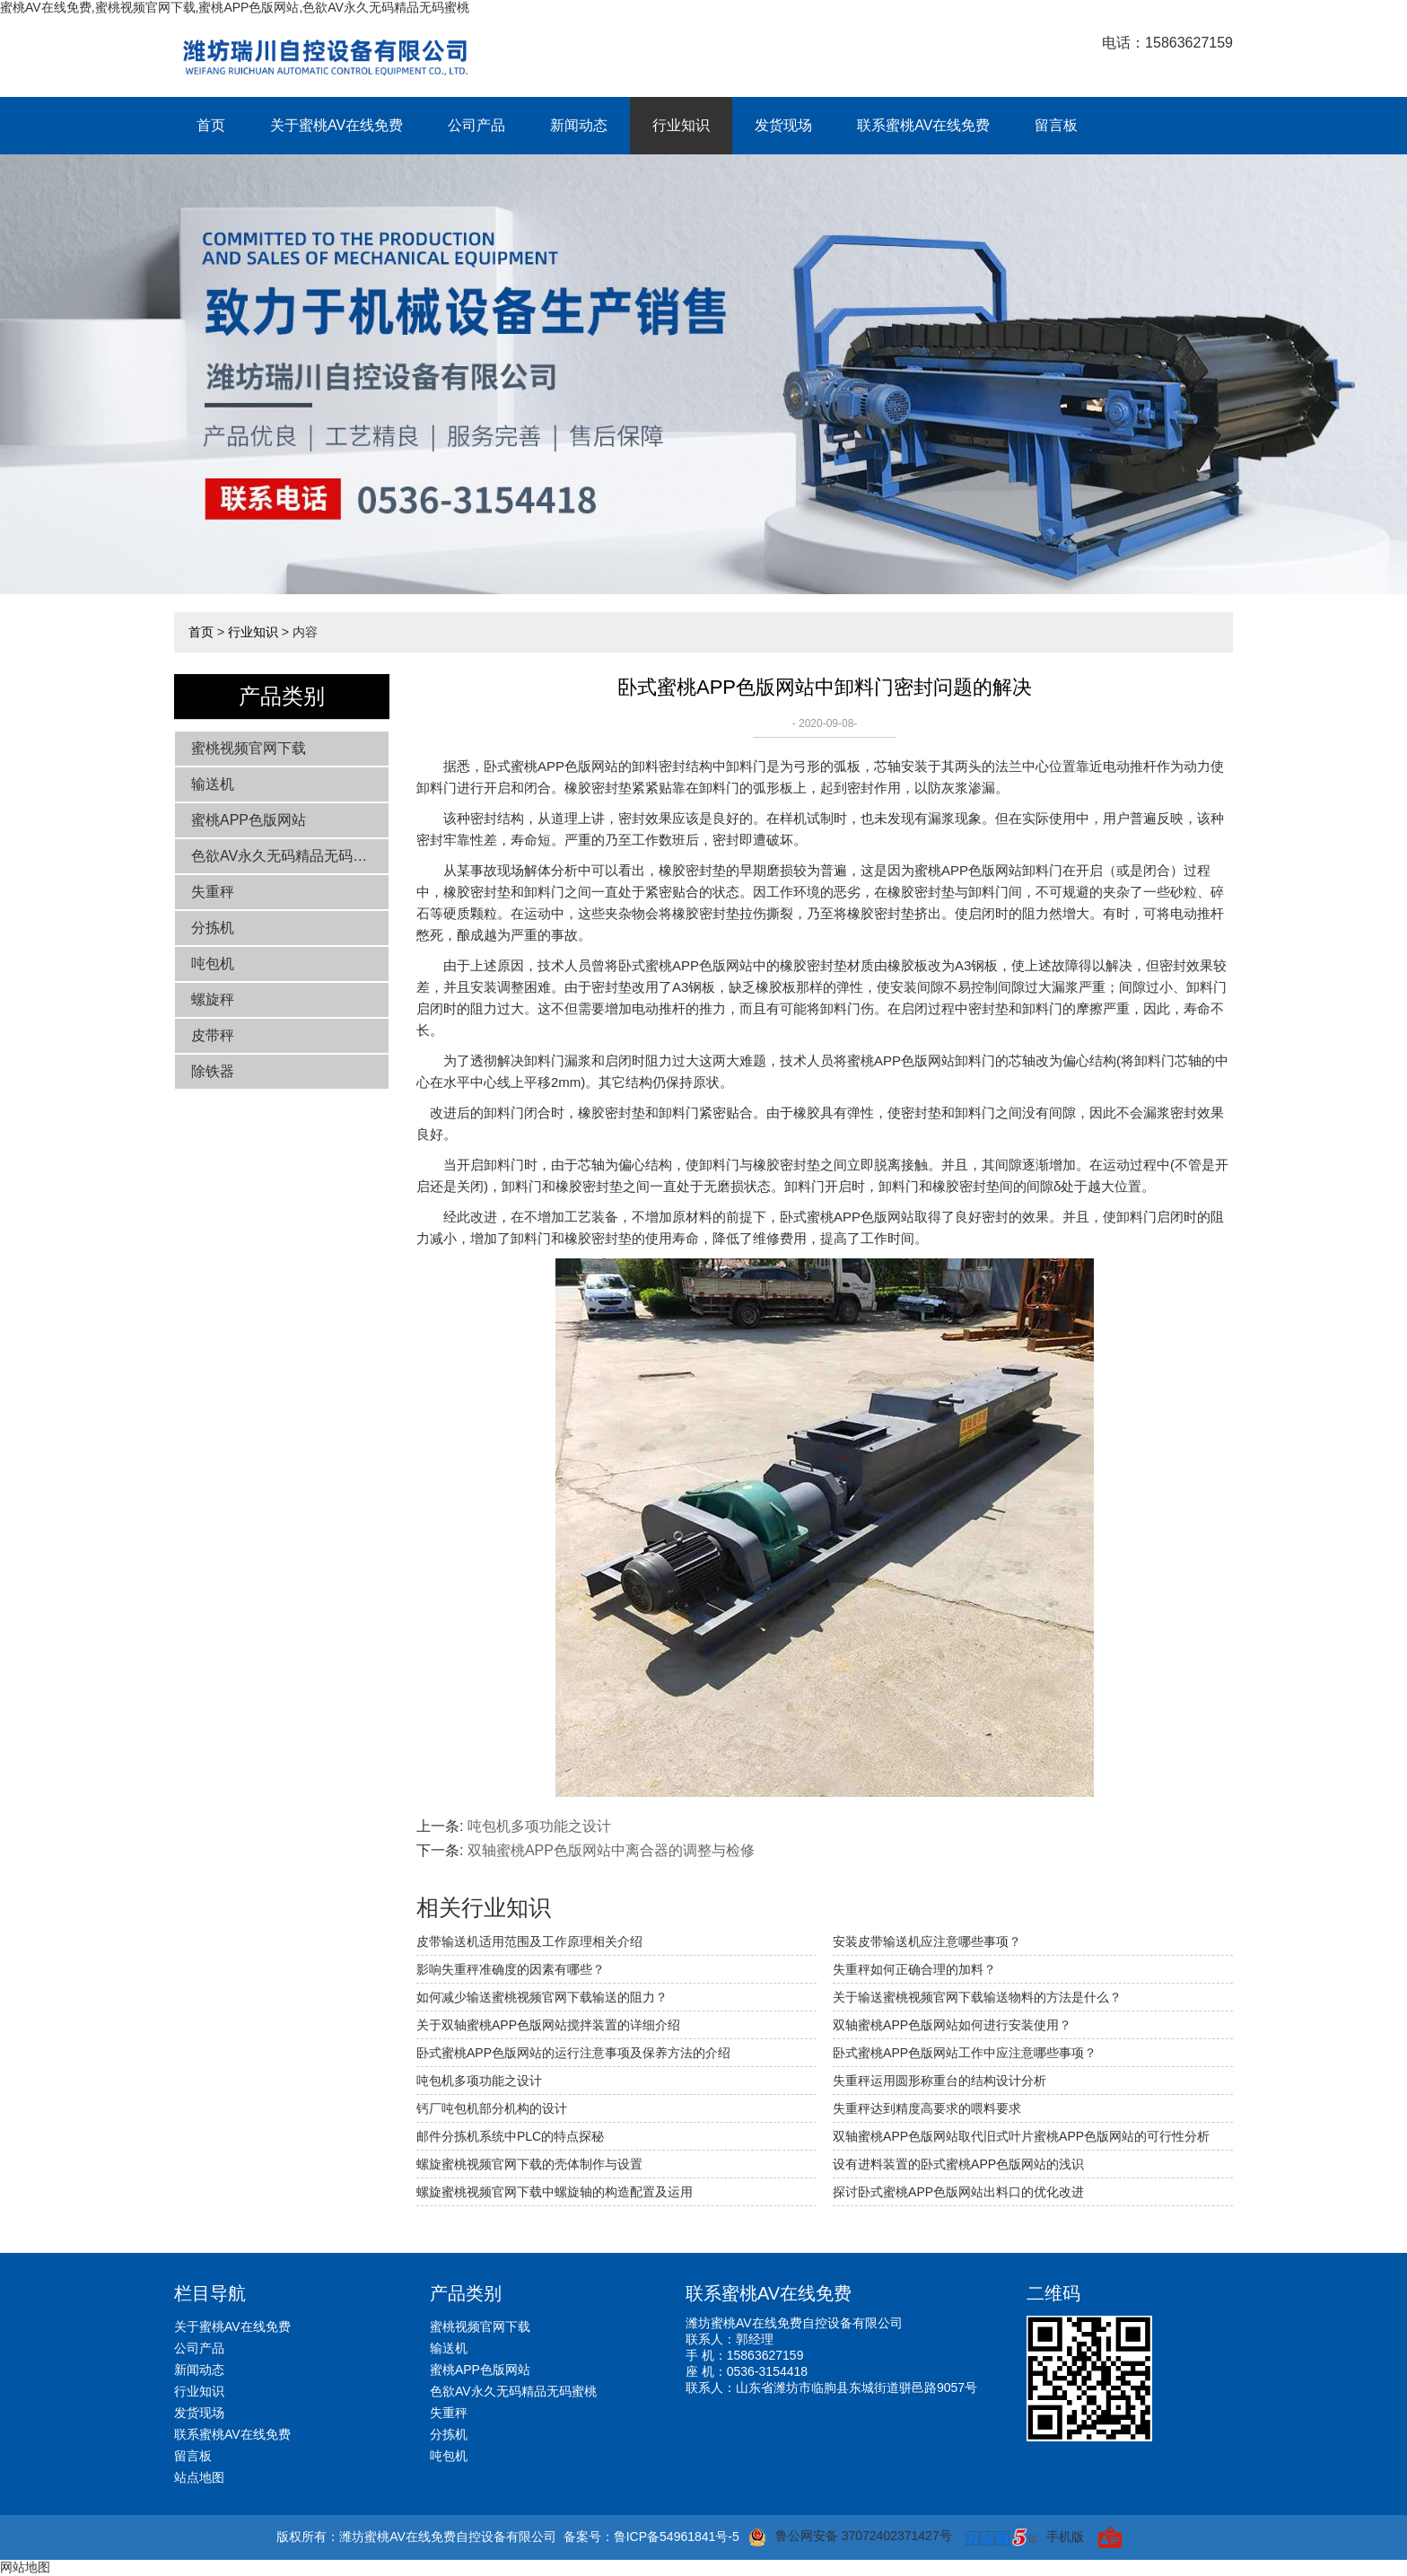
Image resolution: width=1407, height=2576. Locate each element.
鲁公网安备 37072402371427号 (850, 2537)
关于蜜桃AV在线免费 (336, 125)
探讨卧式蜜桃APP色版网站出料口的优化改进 (958, 2192)
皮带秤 (212, 1035)
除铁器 (212, 1071)
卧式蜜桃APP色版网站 (551, 766)
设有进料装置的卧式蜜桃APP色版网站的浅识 (958, 2164)
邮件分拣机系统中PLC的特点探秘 (510, 2136)
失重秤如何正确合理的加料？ (914, 1969)
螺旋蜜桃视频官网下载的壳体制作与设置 (529, 2164)
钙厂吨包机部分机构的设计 (491, 2108)
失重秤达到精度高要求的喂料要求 (927, 2108)
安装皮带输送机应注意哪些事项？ (927, 1941)
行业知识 (681, 125)
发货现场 (783, 125)
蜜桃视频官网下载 (248, 748)
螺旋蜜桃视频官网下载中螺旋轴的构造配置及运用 (554, 2192)
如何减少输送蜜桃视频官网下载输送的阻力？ (542, 1997)
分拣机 (212, 927)
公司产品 (476, 125)
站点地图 (199, 2477)
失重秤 (212, 891)
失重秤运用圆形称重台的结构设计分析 (939, 2080)
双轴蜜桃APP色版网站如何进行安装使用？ (952, 2025)
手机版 (1065, 2536)
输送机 (212, 784)
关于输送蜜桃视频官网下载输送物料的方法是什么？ (977, 1997)
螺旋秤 (212, 999)
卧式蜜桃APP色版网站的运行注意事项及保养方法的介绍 (573, 2053)
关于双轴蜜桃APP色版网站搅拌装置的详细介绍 (548, 2025)
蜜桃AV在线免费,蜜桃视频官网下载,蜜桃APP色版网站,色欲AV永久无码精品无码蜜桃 (234, 7)
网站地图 (25, 2567)
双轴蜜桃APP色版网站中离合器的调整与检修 (611, 1850)
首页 (211, 125)
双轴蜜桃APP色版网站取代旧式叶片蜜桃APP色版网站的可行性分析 (1021, 2136)
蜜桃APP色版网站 (248, 820)
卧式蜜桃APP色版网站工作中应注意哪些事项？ (965, 2053)
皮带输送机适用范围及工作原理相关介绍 (529, 1941)
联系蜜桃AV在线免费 (923, 125)
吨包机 (212, 963)
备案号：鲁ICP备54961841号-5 (651, 2536)
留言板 (1056, 125)
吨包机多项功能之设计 (539, 1826)
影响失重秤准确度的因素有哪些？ (510, 1969)
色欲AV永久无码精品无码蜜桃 (286, 855)
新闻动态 (578, 125)
